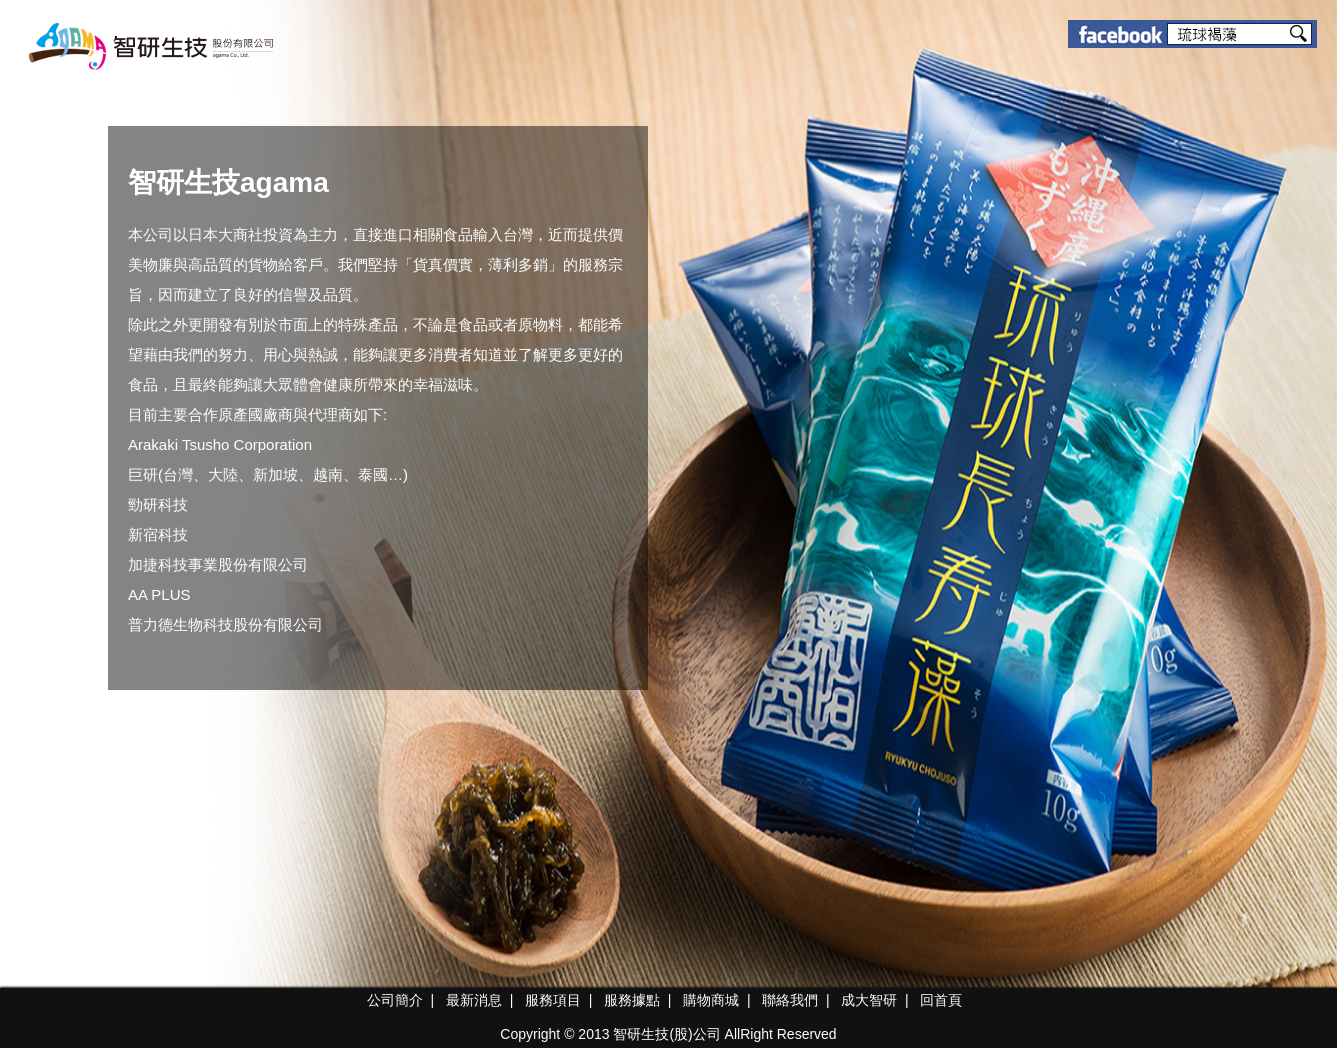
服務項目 (553, 1000)
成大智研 (869, 1000)
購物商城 (711, 1000)
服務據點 (632, 1000)
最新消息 (474, 1000)
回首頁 (941, 1000)
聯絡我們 (790, 1000)
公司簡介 (395, 1000)
